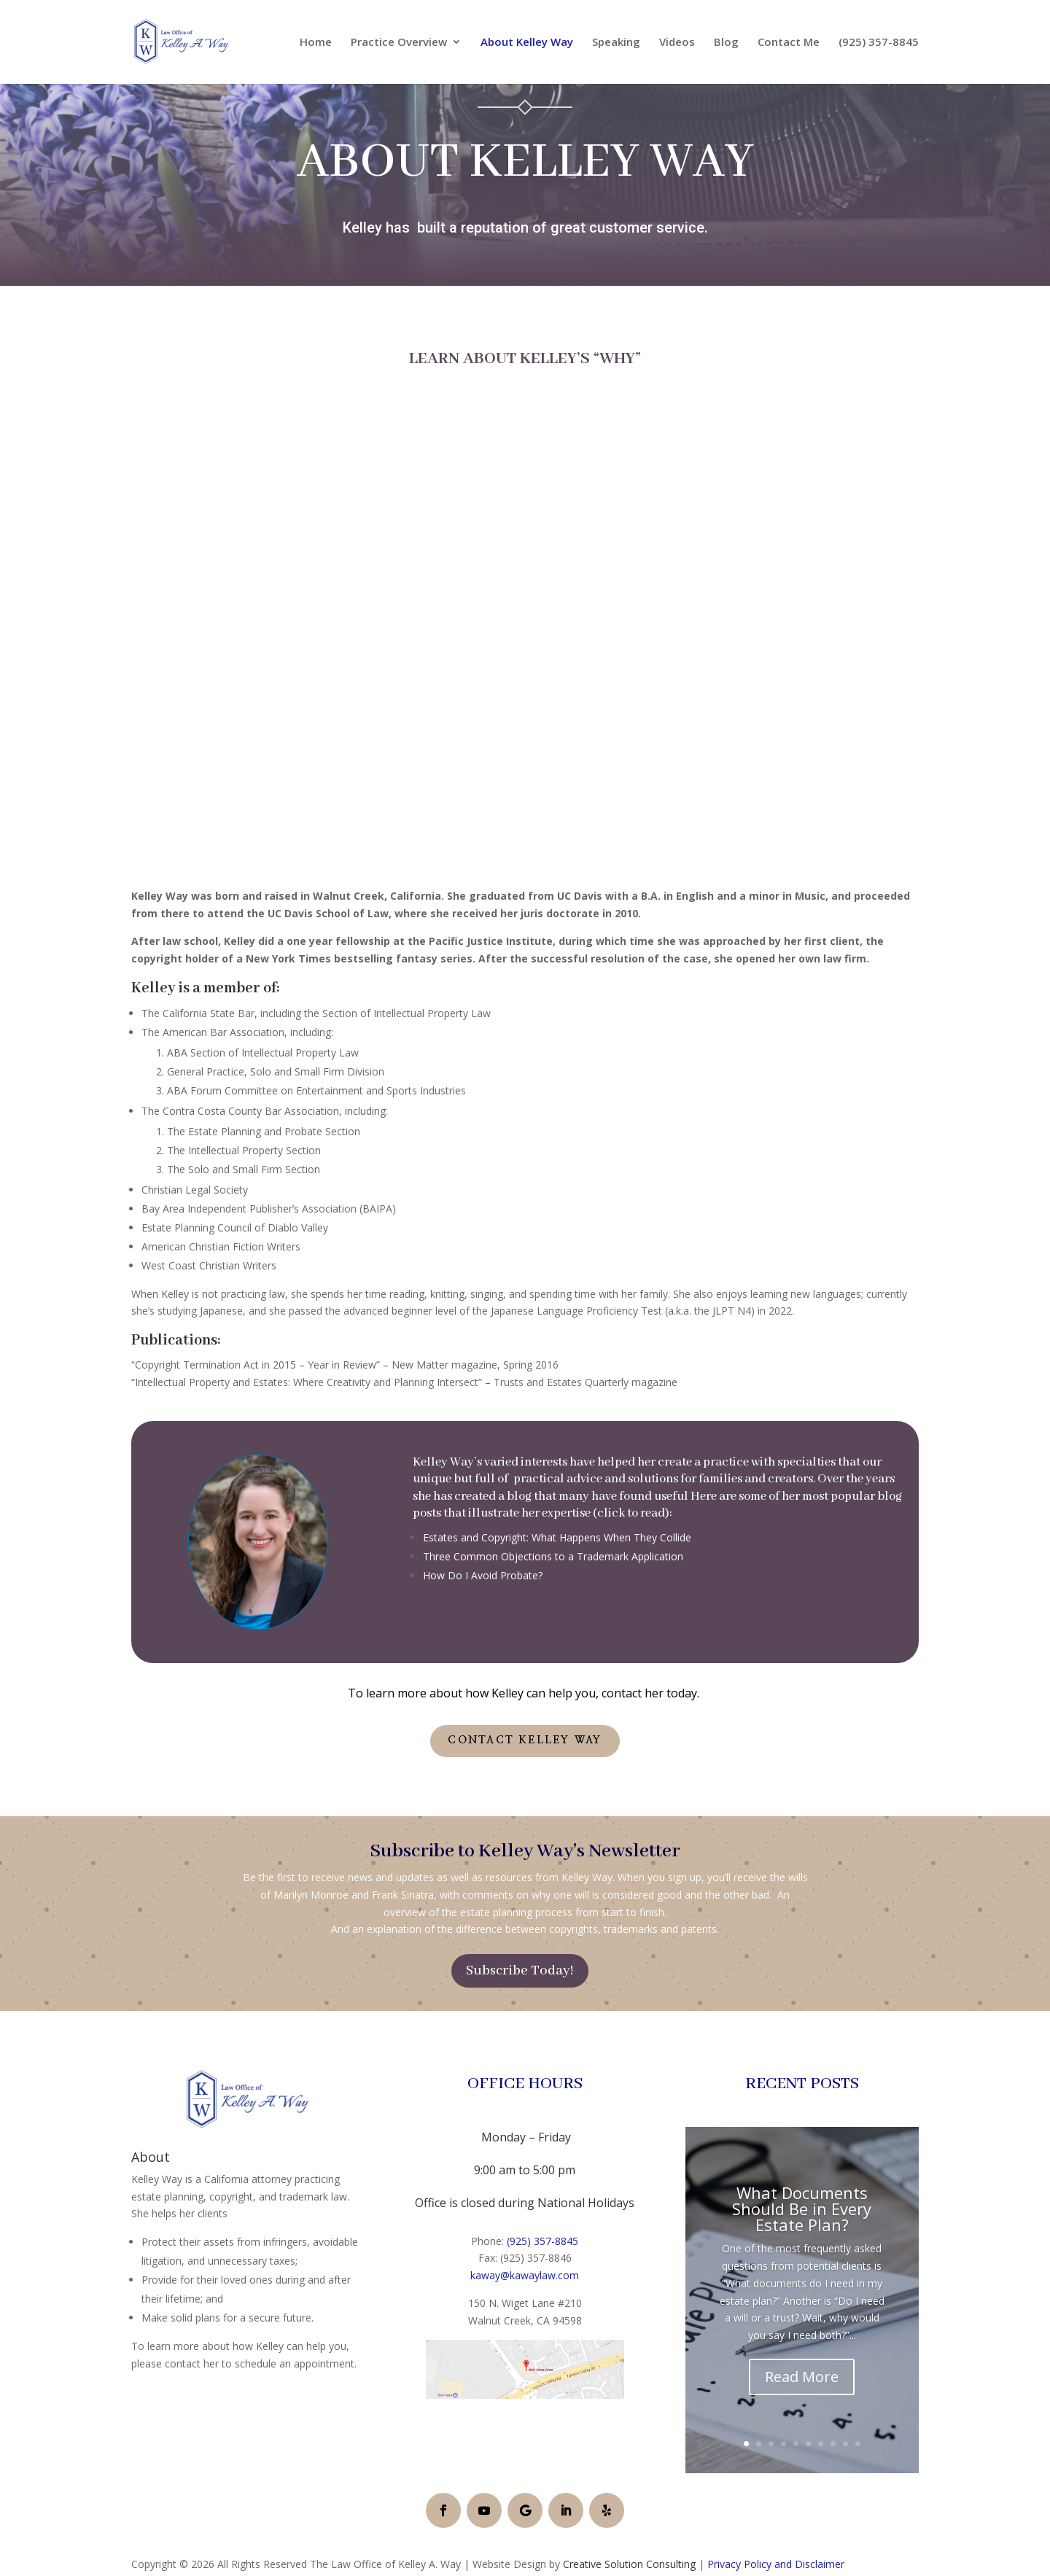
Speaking (616, 43)
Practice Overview (399, 43)
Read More (802, 2376)
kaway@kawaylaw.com (524, 2275)
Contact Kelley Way (525, 1740)
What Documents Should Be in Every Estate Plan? (801, 2208)
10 (857, 2443)
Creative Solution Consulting (629, 2564)
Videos (677, 43)
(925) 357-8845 (879, 43)
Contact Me (789, 43)
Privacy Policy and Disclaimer (775, 2564)
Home (316, 43)
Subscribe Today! (520, 1971)
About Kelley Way (527, 43)
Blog (726, 43)
